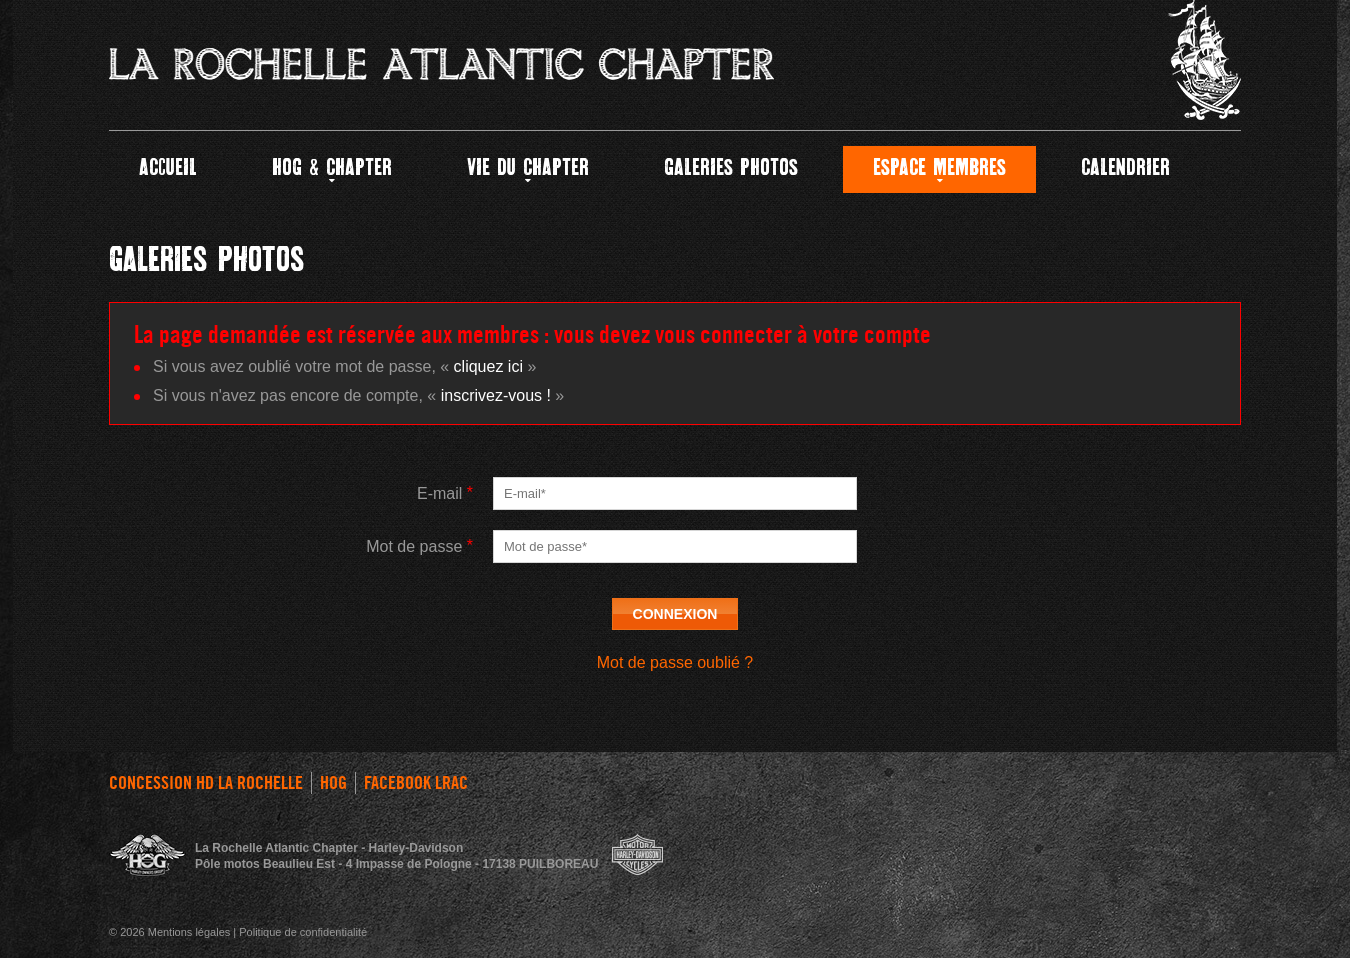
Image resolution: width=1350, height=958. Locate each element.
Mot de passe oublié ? (675, 662)
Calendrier (1125, 169)
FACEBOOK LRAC (416, 783)
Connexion (675, 614)
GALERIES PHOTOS (731, 169)
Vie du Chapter (528, 169)
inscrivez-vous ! (496, 395)
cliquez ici (488, 366)
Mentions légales (189, 932)
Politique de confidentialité (303, 932)
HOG (333, 783)
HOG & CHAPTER (332, 169)
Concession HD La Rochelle (206, 783)
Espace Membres (939, 169)
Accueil (168, 169)
